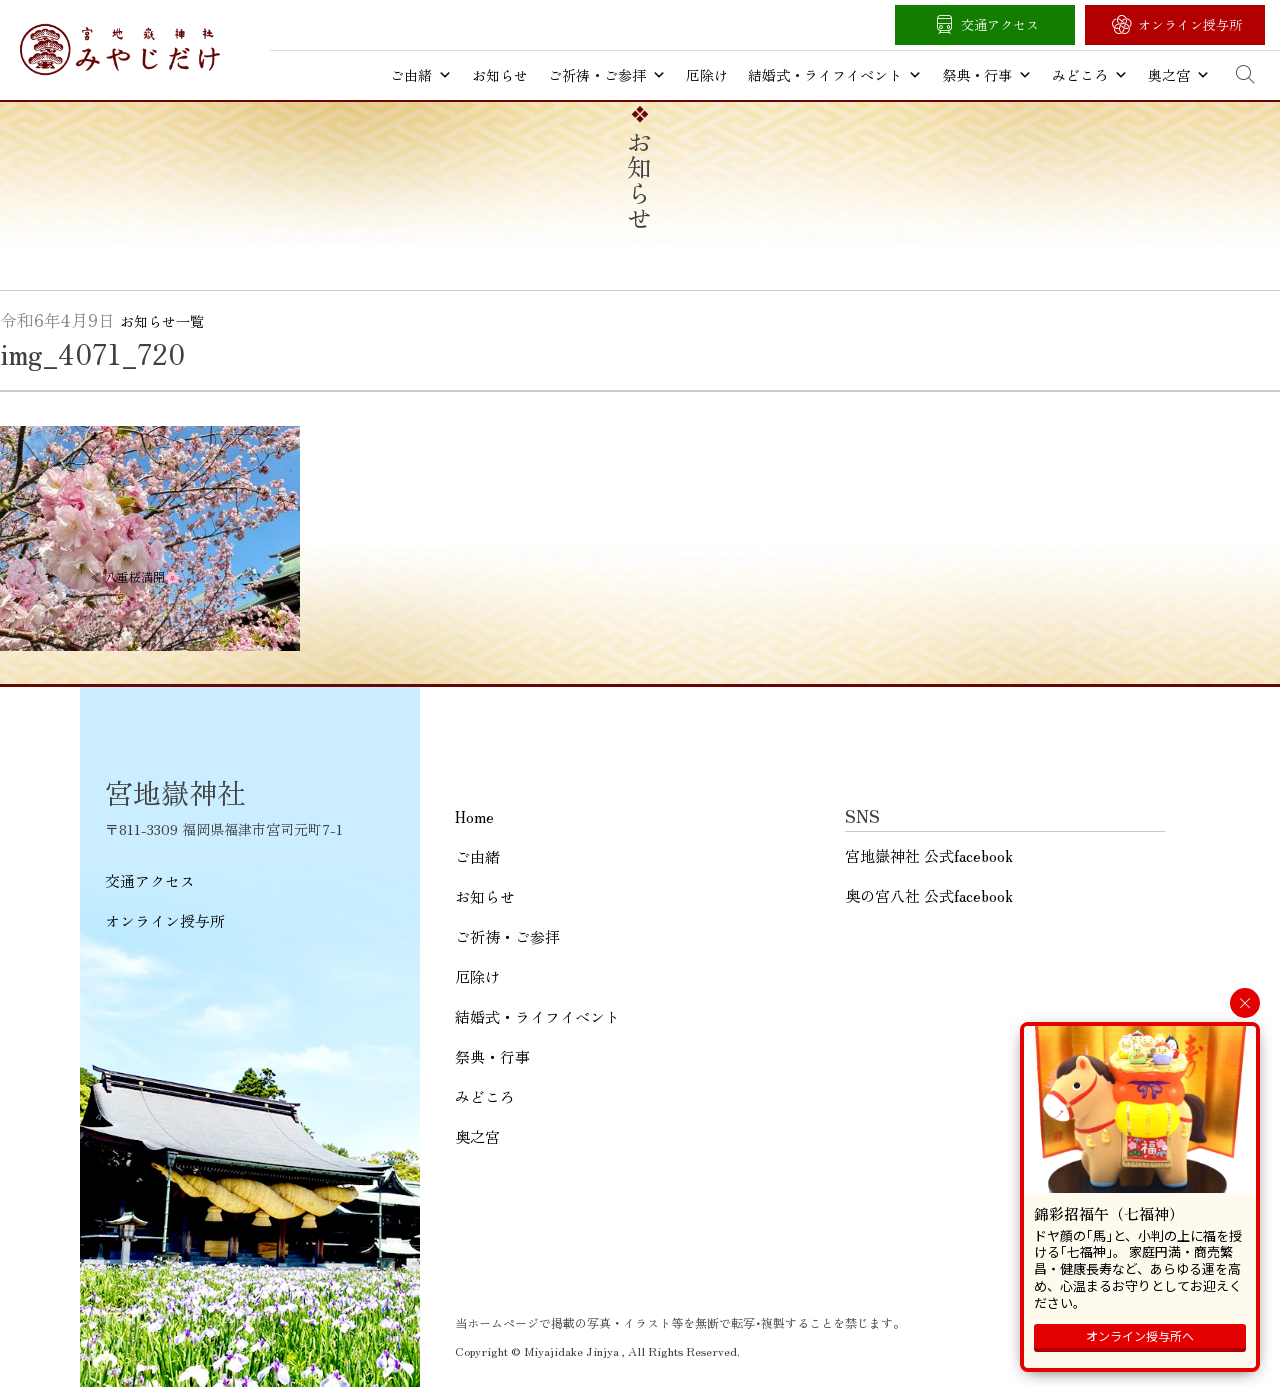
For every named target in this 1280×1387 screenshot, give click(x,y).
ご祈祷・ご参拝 (607, 75)
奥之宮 (1179, 75)
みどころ (1090, 75)
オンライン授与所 (1190, 24)
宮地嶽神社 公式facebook (929, 855)
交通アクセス (1000, 24)
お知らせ (500, 75)
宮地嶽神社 (120, 49)
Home (474, 816)
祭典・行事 (987, 75)
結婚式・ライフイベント (835, 75)
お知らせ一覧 (162, 321)
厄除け (707, 75)
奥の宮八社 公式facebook (929, 895)
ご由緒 (421, 75)
